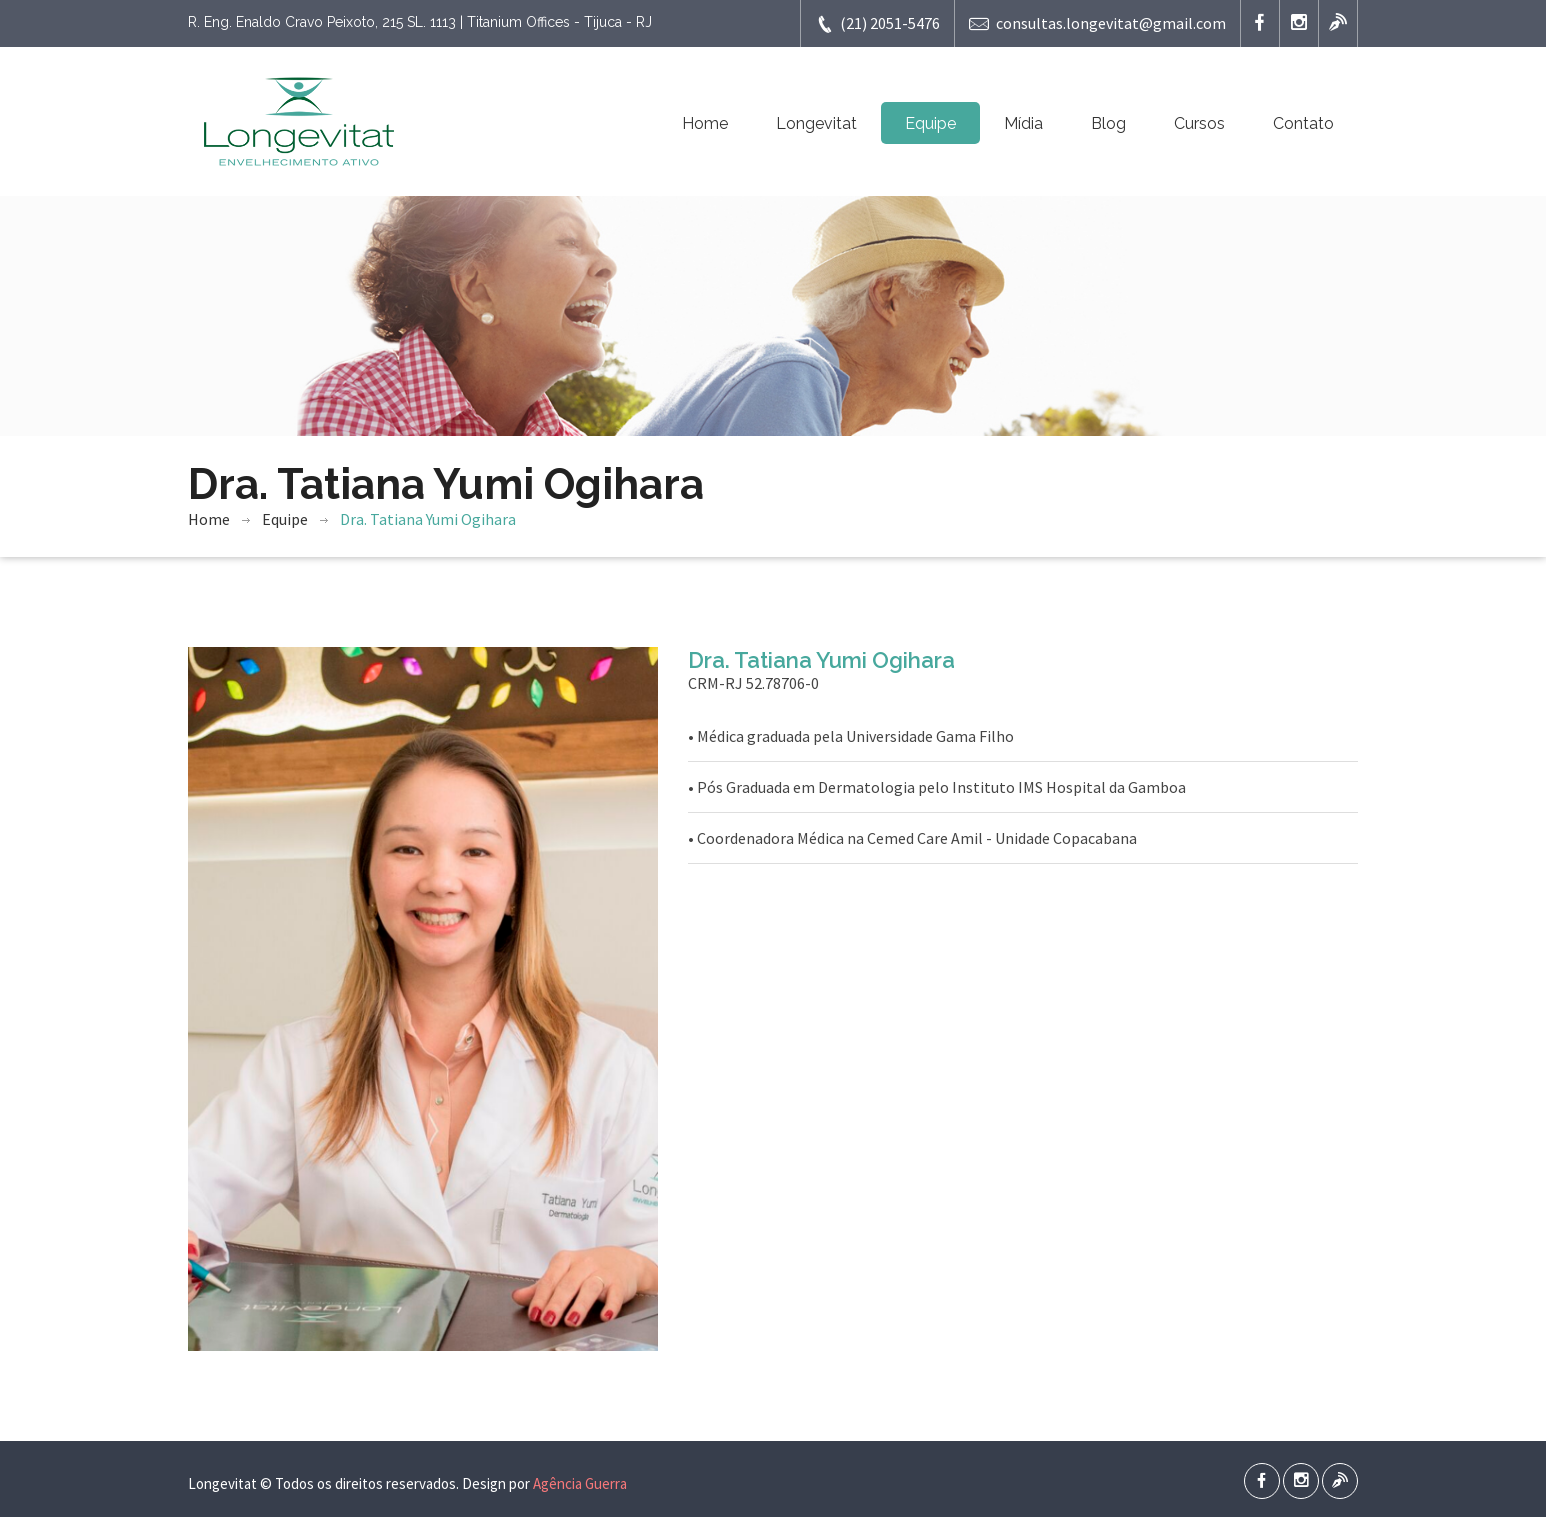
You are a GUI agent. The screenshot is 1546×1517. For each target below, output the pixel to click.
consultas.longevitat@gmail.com (1097, 23)
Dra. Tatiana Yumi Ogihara (428, 519)
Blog (1108, 123)
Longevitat (816, 123)
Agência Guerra (580, 1483)
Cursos (1199, 123)
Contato (1303, 123)
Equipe (930, 123)
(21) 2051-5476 (877, 23)
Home (705, 123)
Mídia (1023, 123)
